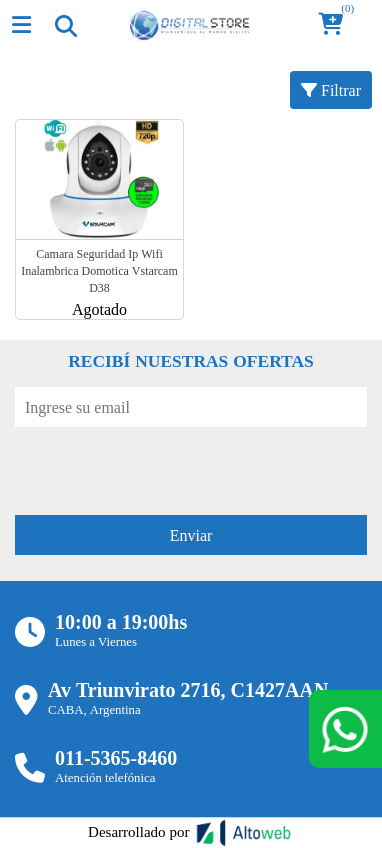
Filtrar (331, 90)
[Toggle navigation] (65, 25)
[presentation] (167, 466)
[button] (337, 25)
